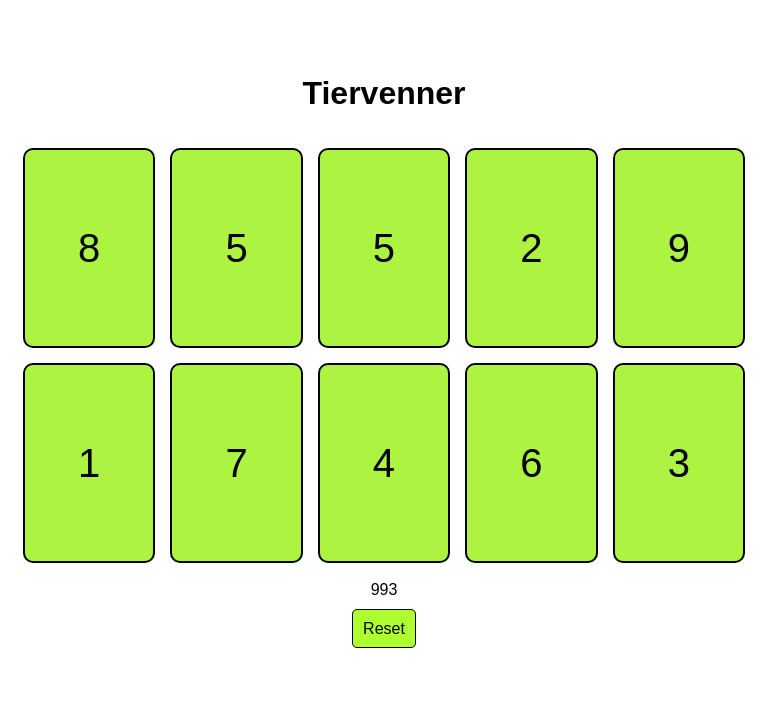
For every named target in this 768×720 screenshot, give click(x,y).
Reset (384, 628)
